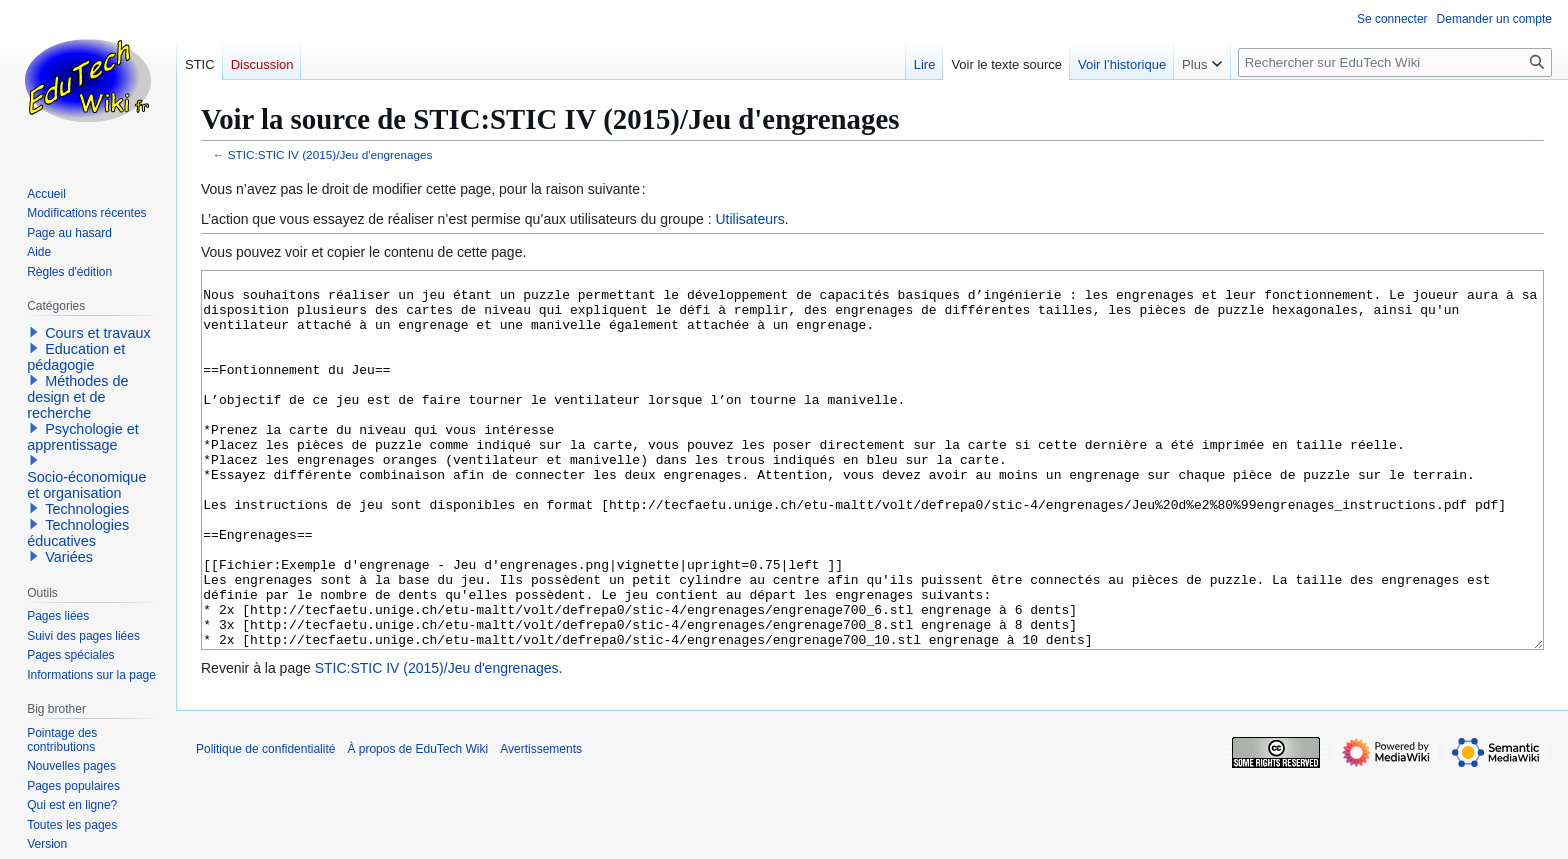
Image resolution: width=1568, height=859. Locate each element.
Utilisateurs (749, 219)
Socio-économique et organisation (86, 485)
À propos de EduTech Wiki (417, 824)
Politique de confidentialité (265, 824)
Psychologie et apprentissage (83, 437)
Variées (69, 557)
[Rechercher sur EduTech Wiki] (1395, 62)
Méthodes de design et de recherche (77, 397)
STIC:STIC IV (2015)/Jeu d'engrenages (330, 154)
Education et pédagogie (76, 357)
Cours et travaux (98, 333)
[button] (34, 332)
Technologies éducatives (78, 533)
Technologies (87, 509)
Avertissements (541, 824)
